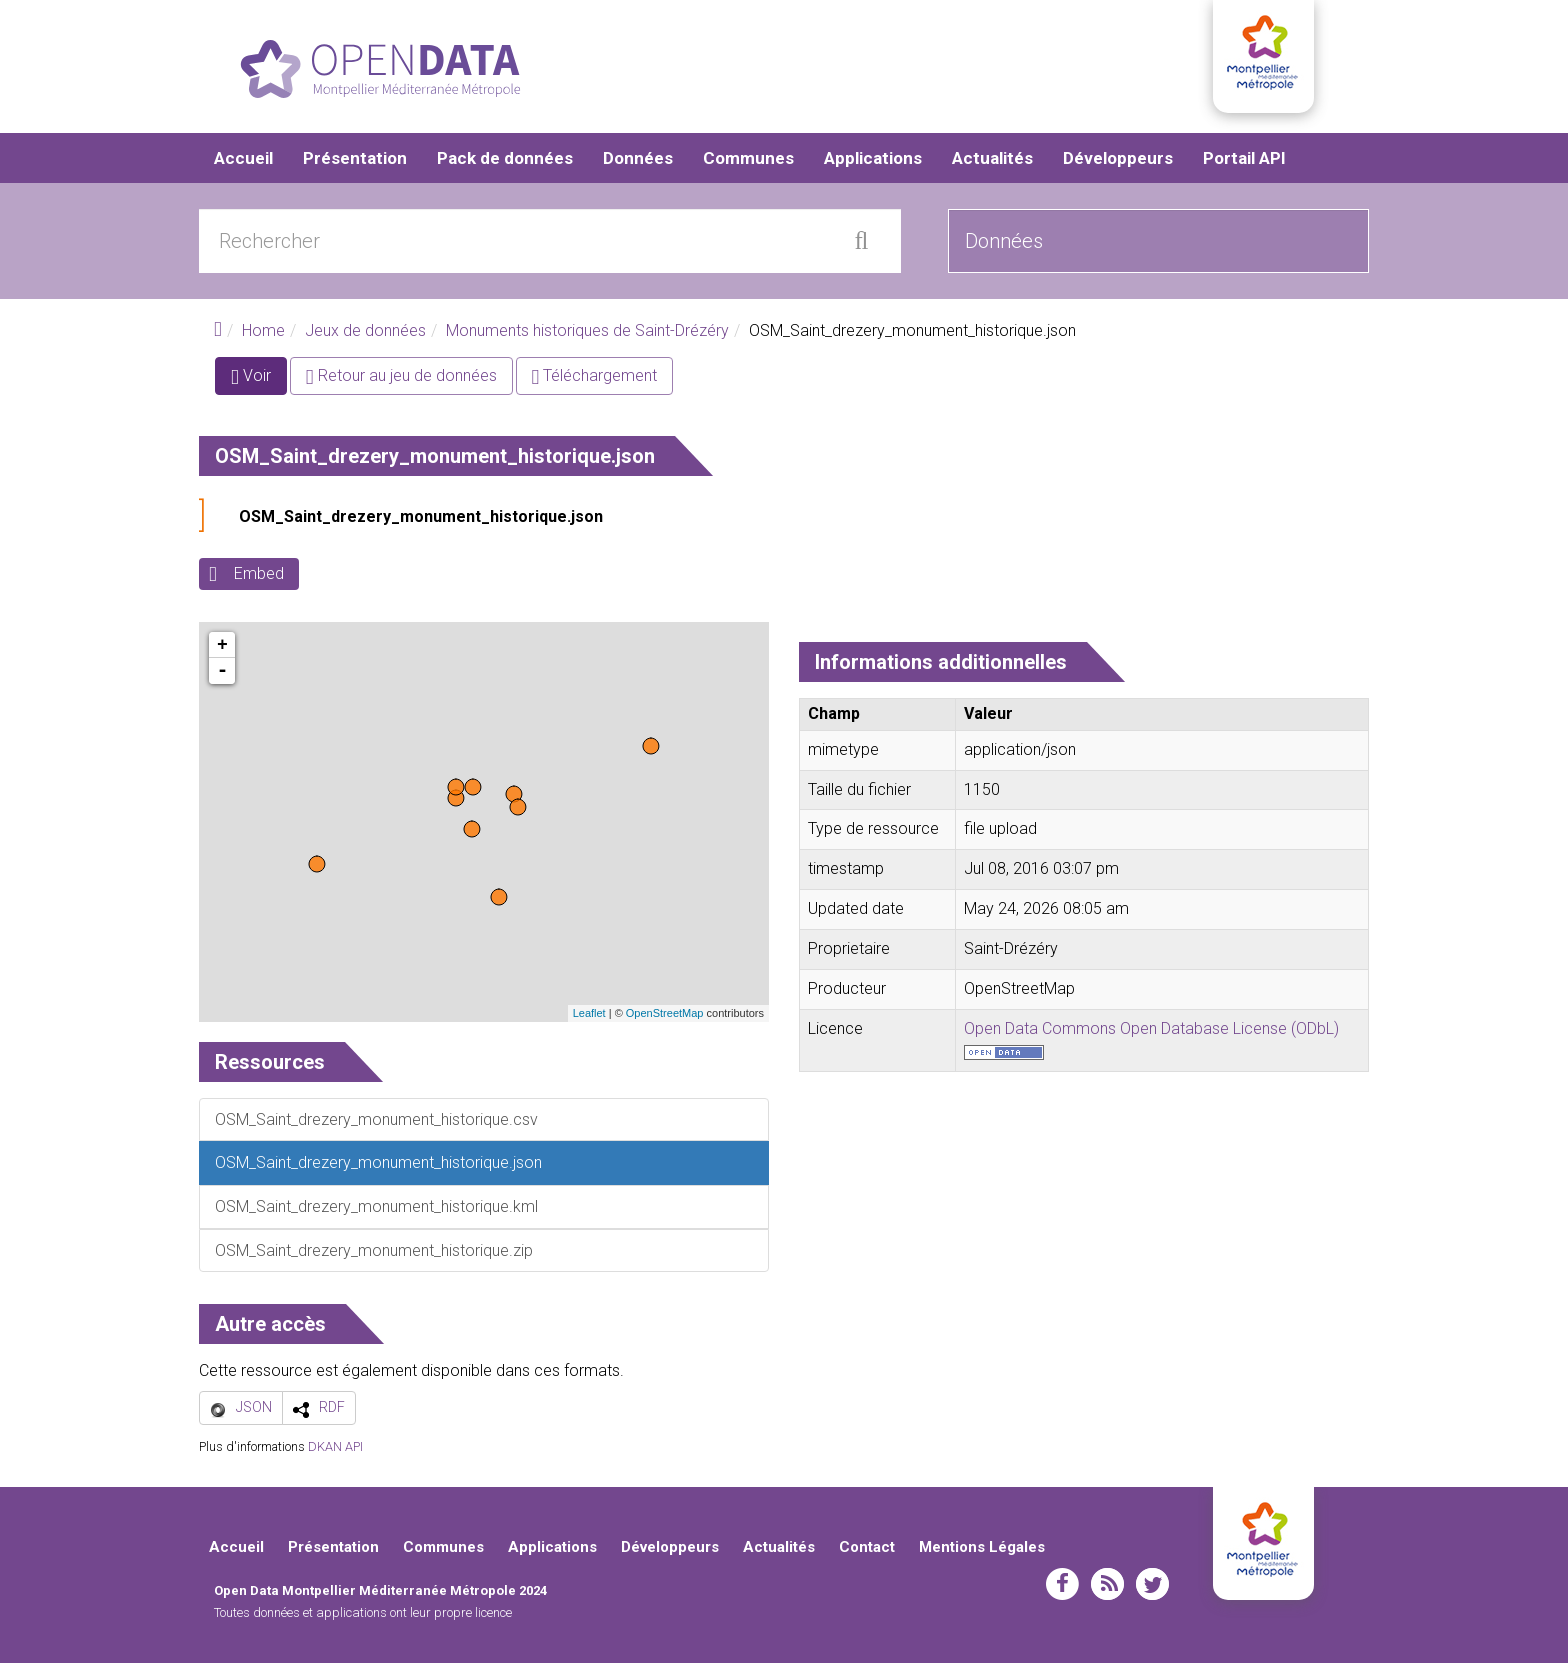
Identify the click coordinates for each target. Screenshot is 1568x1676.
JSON (254, 1420)
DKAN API (335, 1458)
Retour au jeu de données (401, 388)
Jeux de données (365, 342)
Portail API (1244, 170)
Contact (867, 1559)
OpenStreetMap (665, 1026)
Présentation (355, 170)
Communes (748, 170)
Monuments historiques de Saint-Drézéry (587, 342)
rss (1107, 1597)
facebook (1062, 1597)
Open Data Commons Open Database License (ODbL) (1151, 1040)
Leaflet (589, 1026)
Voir (259, 392)
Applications (873, 170)
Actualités (992, 170)
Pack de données (505, 170)
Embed (259, 586)
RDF (332, 1420)
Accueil (243, 170)
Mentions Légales (982, 1559)
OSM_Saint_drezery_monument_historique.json (421, 529)
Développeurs (1118, 170)
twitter (1152, 1597)
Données (638, 170)
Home (263, 342)
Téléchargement (595, 388)
